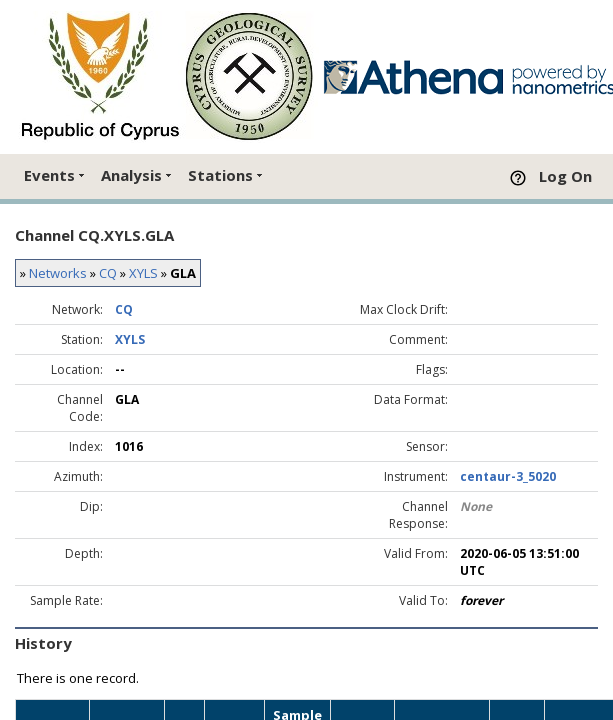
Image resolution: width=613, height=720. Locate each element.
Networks (58, 273)
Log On (565, 176)
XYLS (143, 273)
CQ (108, 273)
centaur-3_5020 (508, 476)
